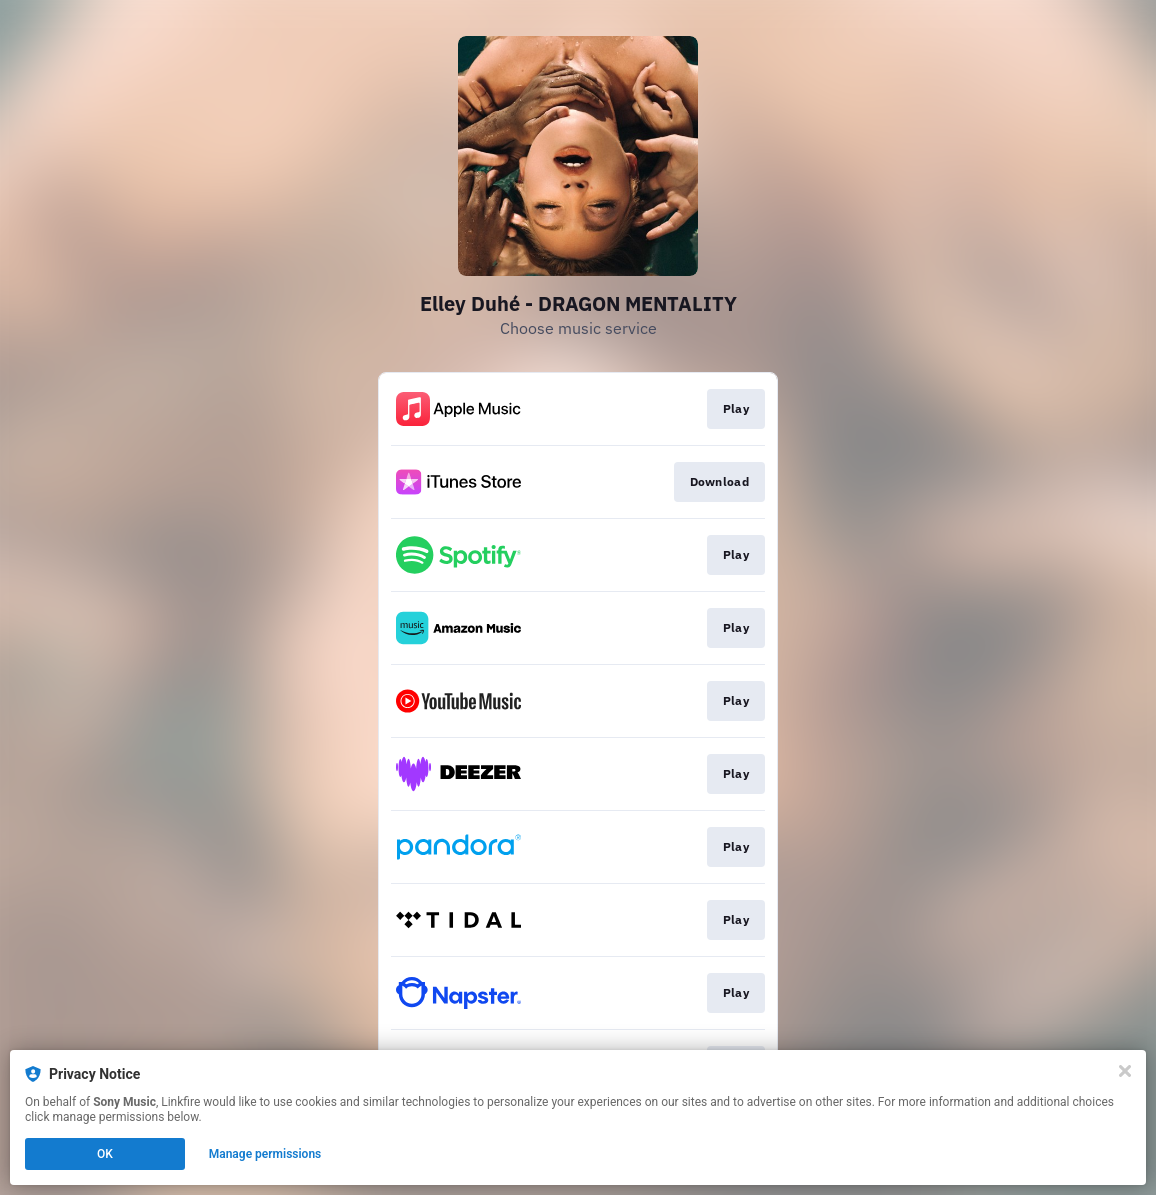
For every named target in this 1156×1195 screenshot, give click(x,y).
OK (105, 1154)
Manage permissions (265, 1154)
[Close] (1125, 1071)
